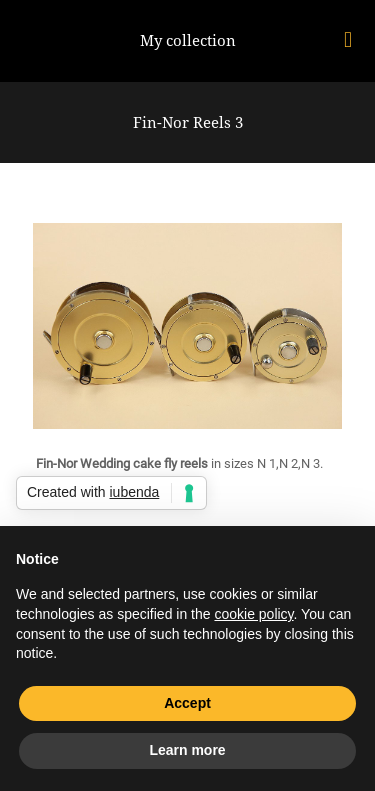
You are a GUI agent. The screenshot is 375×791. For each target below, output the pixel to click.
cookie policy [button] (253, 614)
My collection (188, 40)
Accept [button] (187, 703)
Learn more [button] (187, 750)
